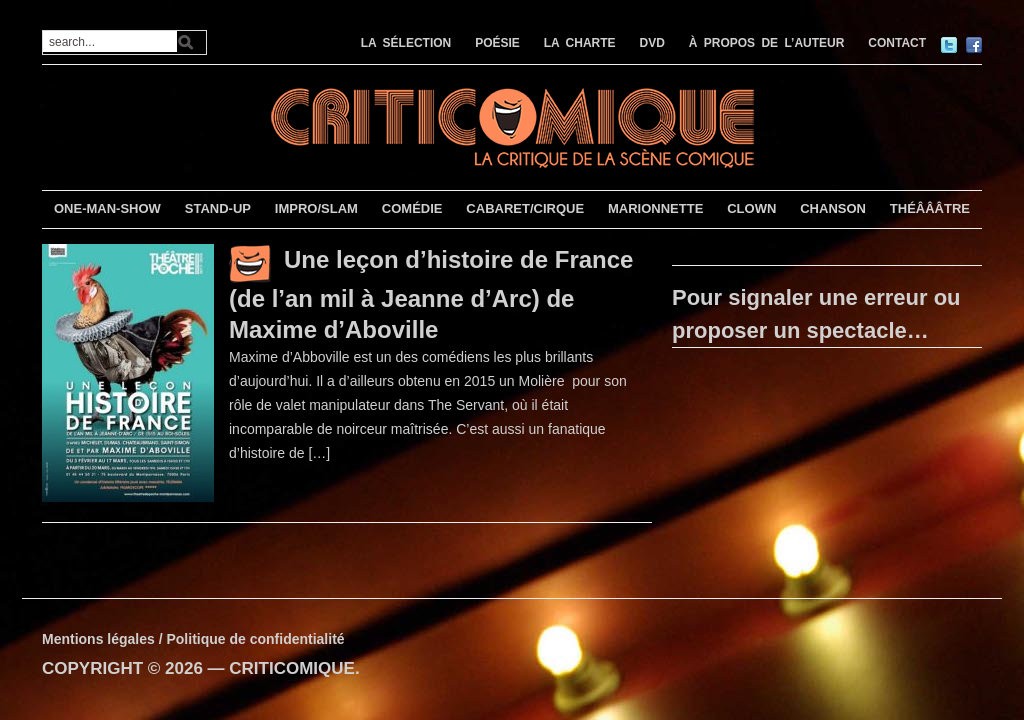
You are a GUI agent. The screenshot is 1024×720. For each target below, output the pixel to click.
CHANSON (833, 208)
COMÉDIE (412, 208)
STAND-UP (218, 208)
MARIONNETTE (655, 208)
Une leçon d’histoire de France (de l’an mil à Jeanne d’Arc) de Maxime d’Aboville (431, 294)
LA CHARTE (580, 43)
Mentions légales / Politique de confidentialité (193, 639)
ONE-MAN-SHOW (107, 208)
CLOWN (751, 208)
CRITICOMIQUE (292, 668)
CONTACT (897, 43)
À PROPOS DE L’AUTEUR (767, 43)
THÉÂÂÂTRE (930, 208)
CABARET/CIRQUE (525, 208)
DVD (652, 43)
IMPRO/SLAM (316, 208)
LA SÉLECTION (406, 43)
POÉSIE (497, 43)
